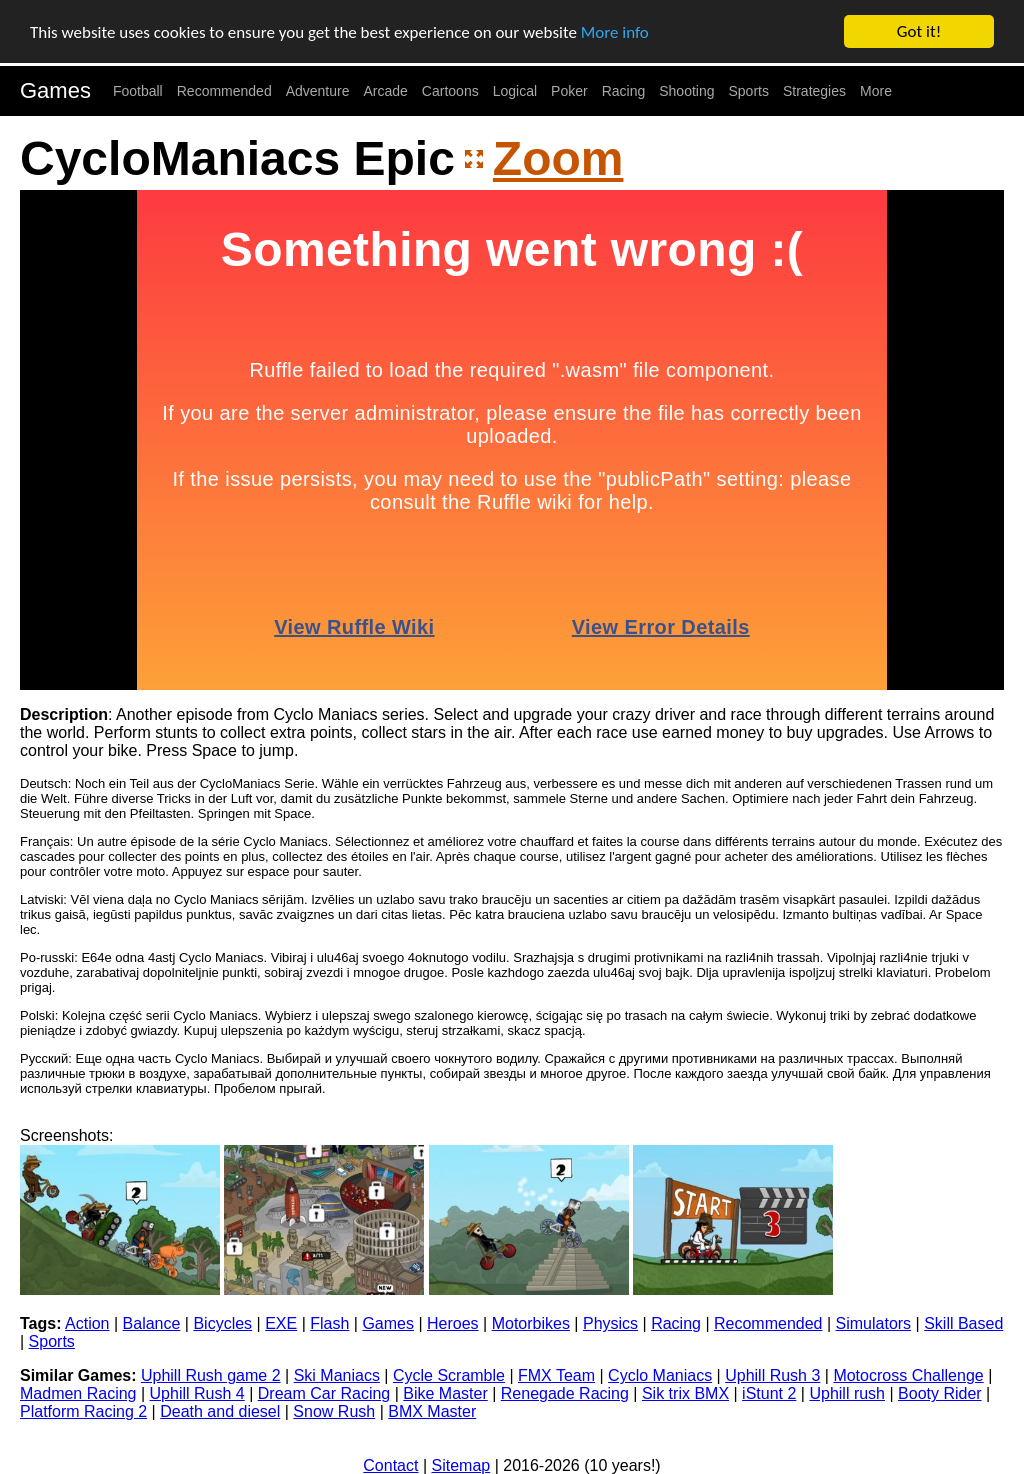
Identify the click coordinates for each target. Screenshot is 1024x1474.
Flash (329, 1323)
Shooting (686, 91)
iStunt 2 (769, 1393)
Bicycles (222, 1323)
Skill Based (963, 1323)
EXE (281, 1323)
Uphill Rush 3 (772, 1375)
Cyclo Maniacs (660, 1375)
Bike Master (445, 1393)
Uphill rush (847, 1393)
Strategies (814, 91)
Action (87, 1323)
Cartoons (450, 91)
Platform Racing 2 (83, 1411)
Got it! (919, 31)
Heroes (453, 1323)
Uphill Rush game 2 (211, 1375)
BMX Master (432, 1411)
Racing (624, 91)
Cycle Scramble (449, 1375)
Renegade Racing (565, 1393)
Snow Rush (334, 1411)
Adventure (318, 91)
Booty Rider (940, 1393)
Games (55, 90)
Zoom (558, 157)
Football (138, 91)
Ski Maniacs (337, 1375)
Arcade (386, 91)
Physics (610, 1323)
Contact (390, 1465)
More (876, 91)
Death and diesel (220, 1411)
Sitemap (461, 1465)
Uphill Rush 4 (197, 1393)
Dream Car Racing (324, 1393)
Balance (152, 1323)
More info (615, 31)
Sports (749, 91)
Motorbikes (531, 1323)
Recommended (224, 91)
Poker (569, 91)
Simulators (874, 1323)
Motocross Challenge (908, 1375)
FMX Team (556, 1375)
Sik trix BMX (685, 1393)
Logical (515, 91)
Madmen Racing (78, 1393)
